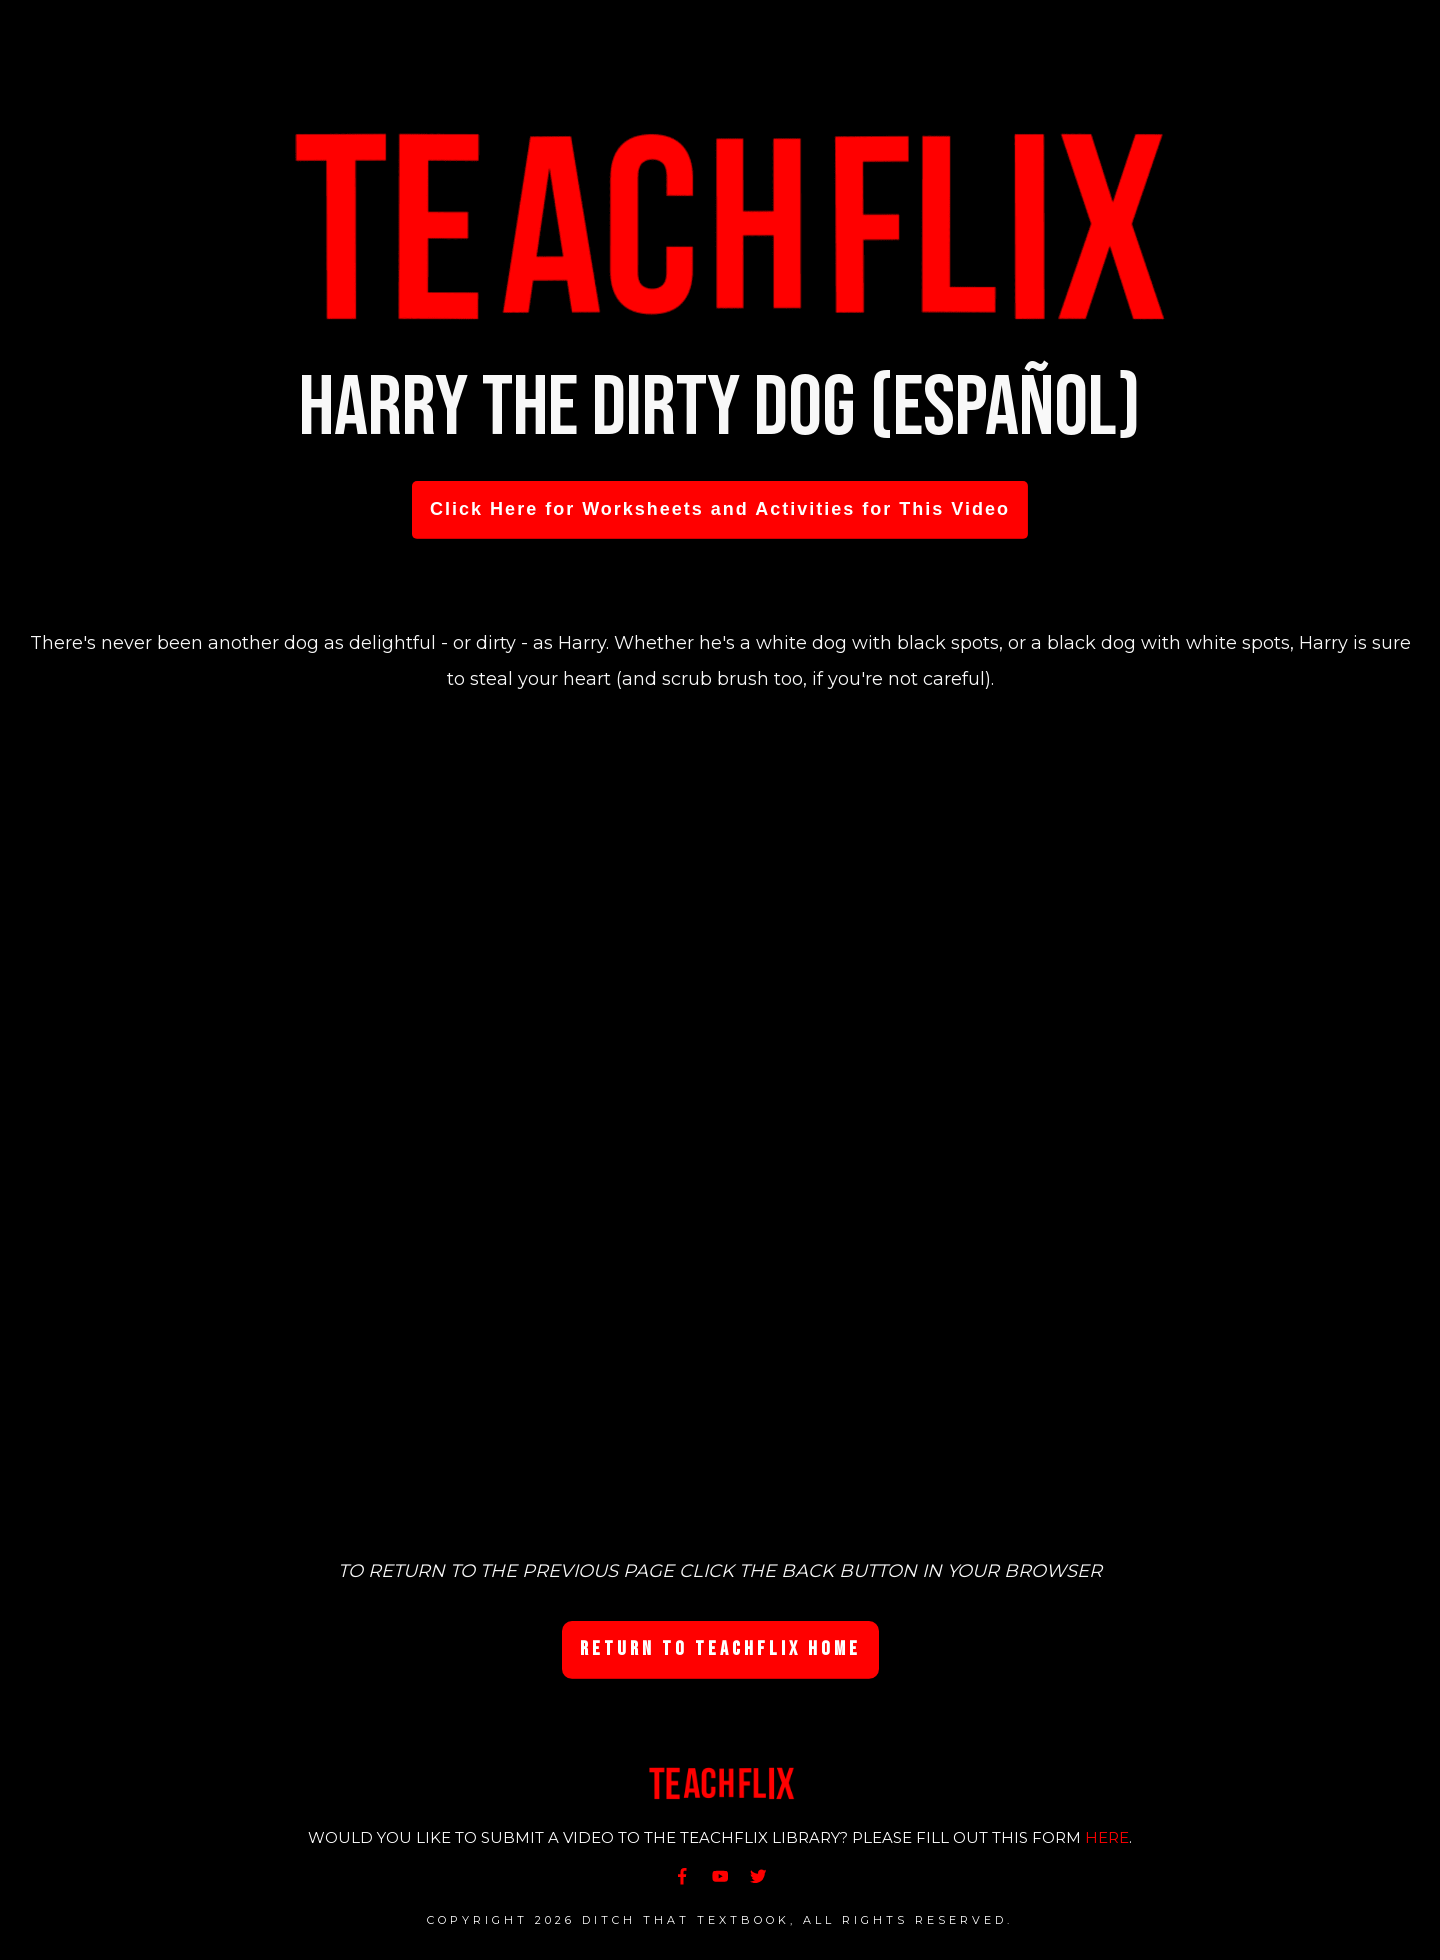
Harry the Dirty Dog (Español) (720, 408)
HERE (1107, 1837)
